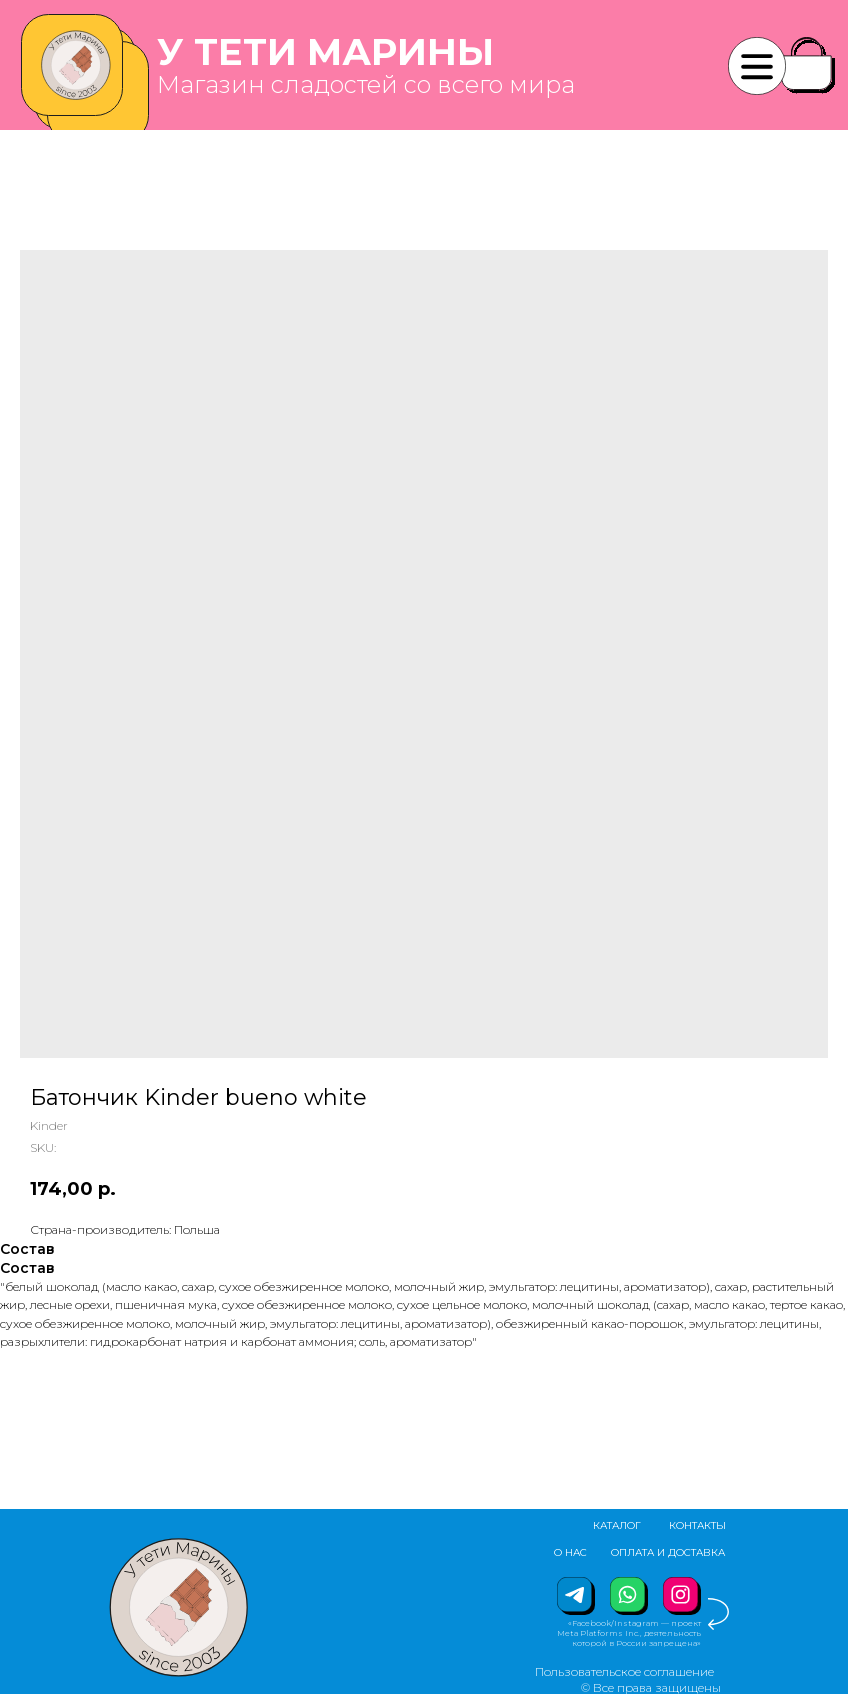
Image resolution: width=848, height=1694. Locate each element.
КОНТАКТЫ (697, 1525)
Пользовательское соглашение (624, 1671)
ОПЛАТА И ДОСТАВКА (668, 1552)
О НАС (570, 1552)
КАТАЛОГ (617, 1525)
